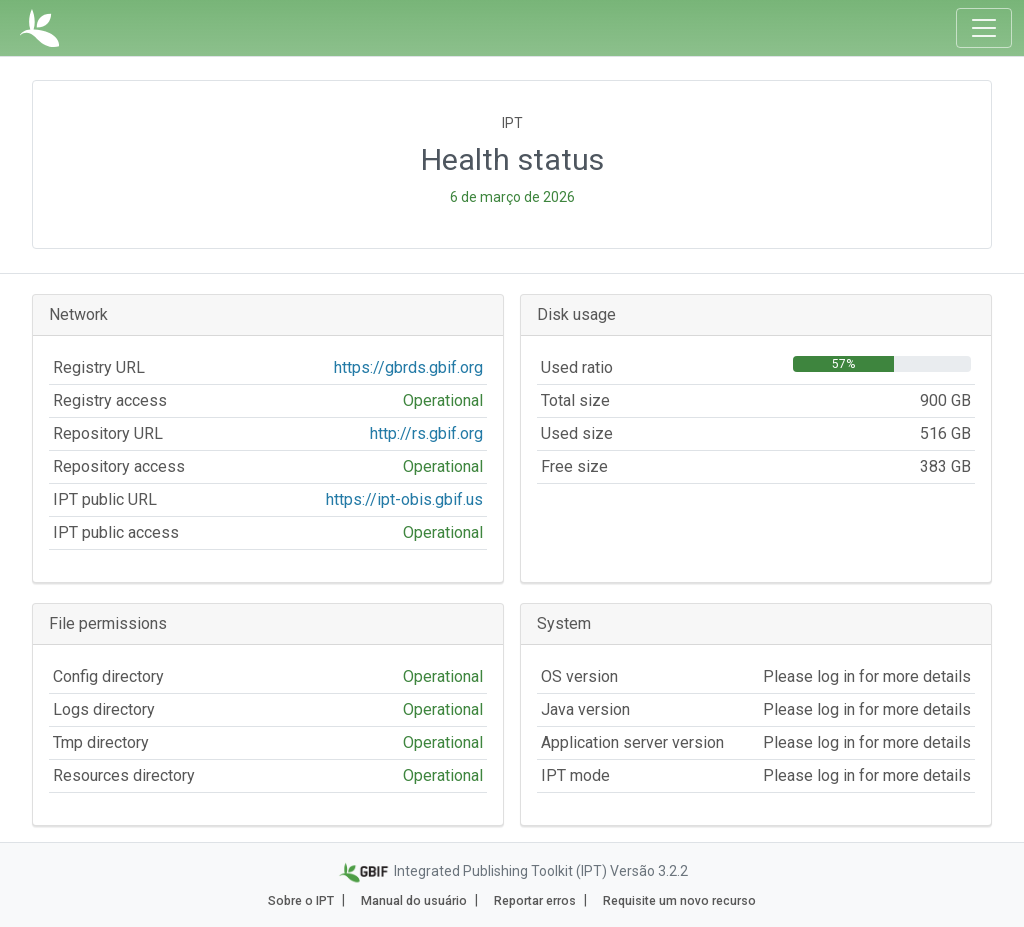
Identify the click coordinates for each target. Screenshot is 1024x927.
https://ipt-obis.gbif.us (404, 499)
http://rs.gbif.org (426, 433)
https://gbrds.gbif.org (408, 367)
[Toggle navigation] (984, 28)
